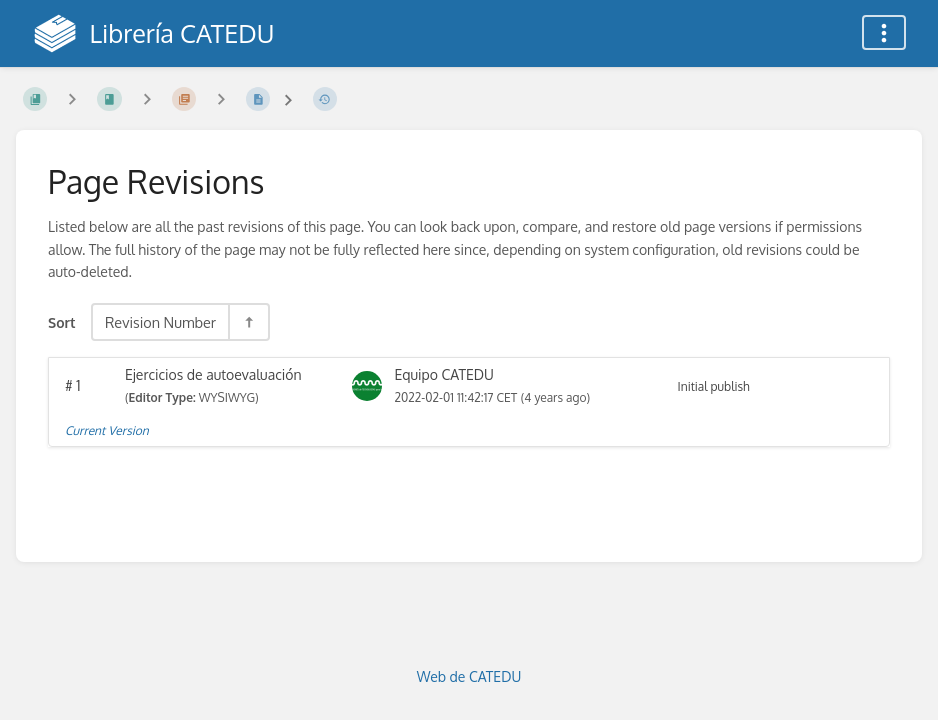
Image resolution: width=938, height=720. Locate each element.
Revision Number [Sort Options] (160, 322)
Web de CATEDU (469, 676)
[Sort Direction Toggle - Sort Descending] (248, 322)
